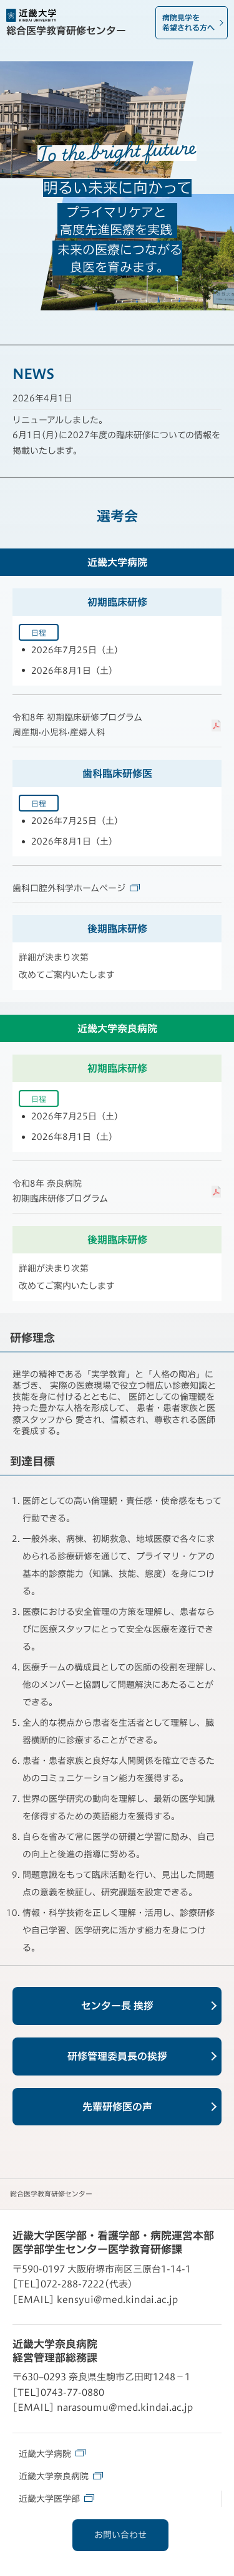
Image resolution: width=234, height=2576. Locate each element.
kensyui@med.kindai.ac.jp (117, 2299)
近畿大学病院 (52, 2453)
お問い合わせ (120, 2535)
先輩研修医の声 (117, 2107)
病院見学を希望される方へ (188, 22)
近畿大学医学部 (56, 2498)
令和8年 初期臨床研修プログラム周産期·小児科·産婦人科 (77, 725)
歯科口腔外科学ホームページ (76, 888)
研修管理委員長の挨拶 (117, 2056)
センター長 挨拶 (117, 2006)
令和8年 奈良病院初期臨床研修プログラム (60, 1191)
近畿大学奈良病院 (61, 2476)
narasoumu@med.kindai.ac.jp (125, 2407)
